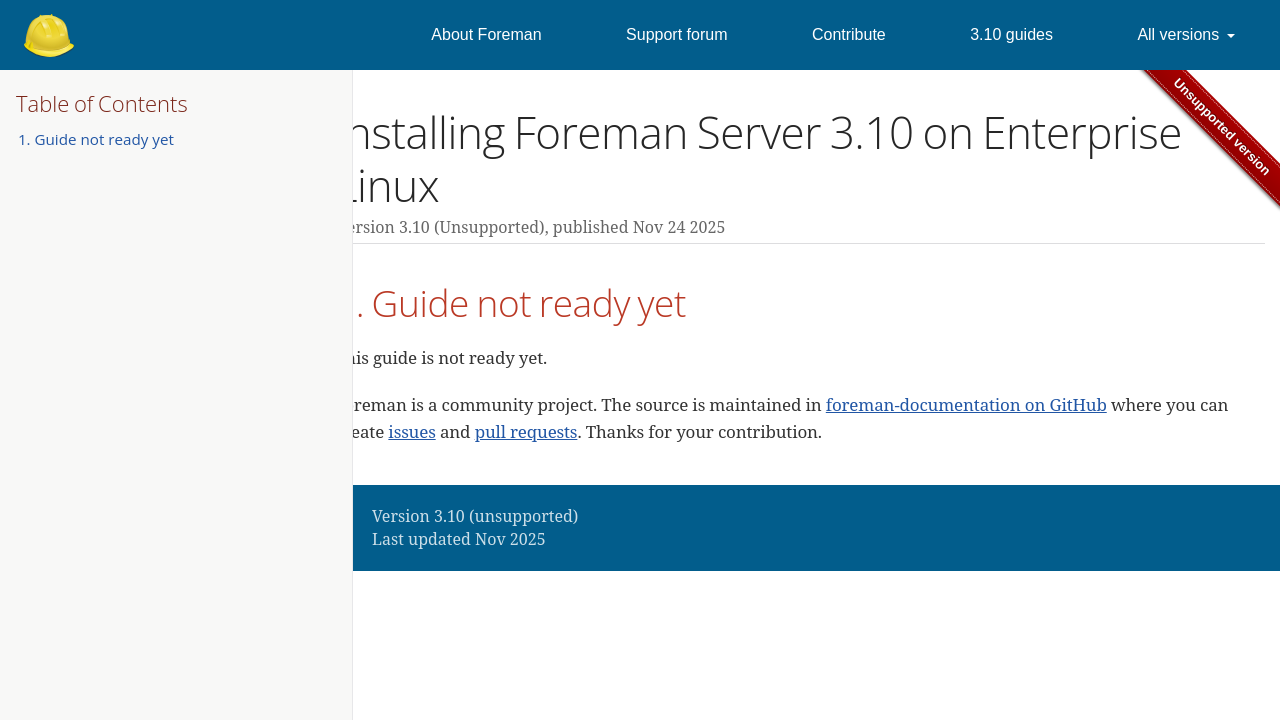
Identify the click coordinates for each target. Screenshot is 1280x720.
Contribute (849, 34)
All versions (1178, 34)
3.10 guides (1011, 34)
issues (411, 431)
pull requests (526, 431)
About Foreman (486, 34)
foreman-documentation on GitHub (966, 404)
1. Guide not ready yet (96, 139)
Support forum (676, 34)
